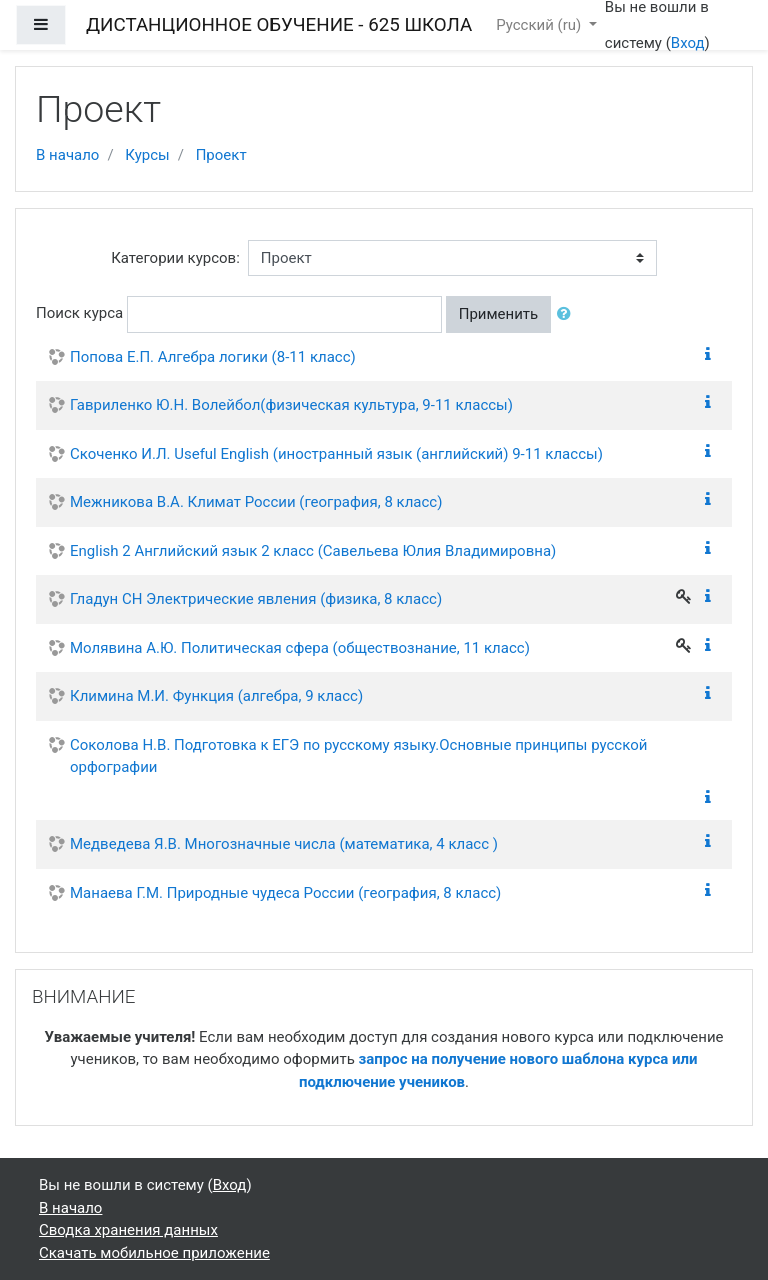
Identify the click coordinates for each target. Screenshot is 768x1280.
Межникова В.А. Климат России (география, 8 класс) (256, 502)
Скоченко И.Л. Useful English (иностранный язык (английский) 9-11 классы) (336, 454)
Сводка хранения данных (128, 1230)
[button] (568, 314)
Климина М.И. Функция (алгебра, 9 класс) (216, 696)
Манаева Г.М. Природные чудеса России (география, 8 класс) (285, 893)
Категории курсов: (175, 258)
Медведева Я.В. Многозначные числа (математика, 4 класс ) (284, 844)
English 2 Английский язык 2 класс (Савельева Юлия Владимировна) (313, 551)
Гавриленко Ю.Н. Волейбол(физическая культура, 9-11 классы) (291, 405)
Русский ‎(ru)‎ (540, 25)
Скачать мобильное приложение (154, 1253)
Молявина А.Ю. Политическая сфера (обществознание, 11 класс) (300, 648)
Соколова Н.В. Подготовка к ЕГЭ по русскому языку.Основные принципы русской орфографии (358, 756)
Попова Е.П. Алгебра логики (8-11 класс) (213, 357)
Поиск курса (79, 313)
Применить (499, 314)
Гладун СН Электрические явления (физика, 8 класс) (256, 599)
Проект (221, 155)
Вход (688, 43)
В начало (67, 155)
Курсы (147, 155)
